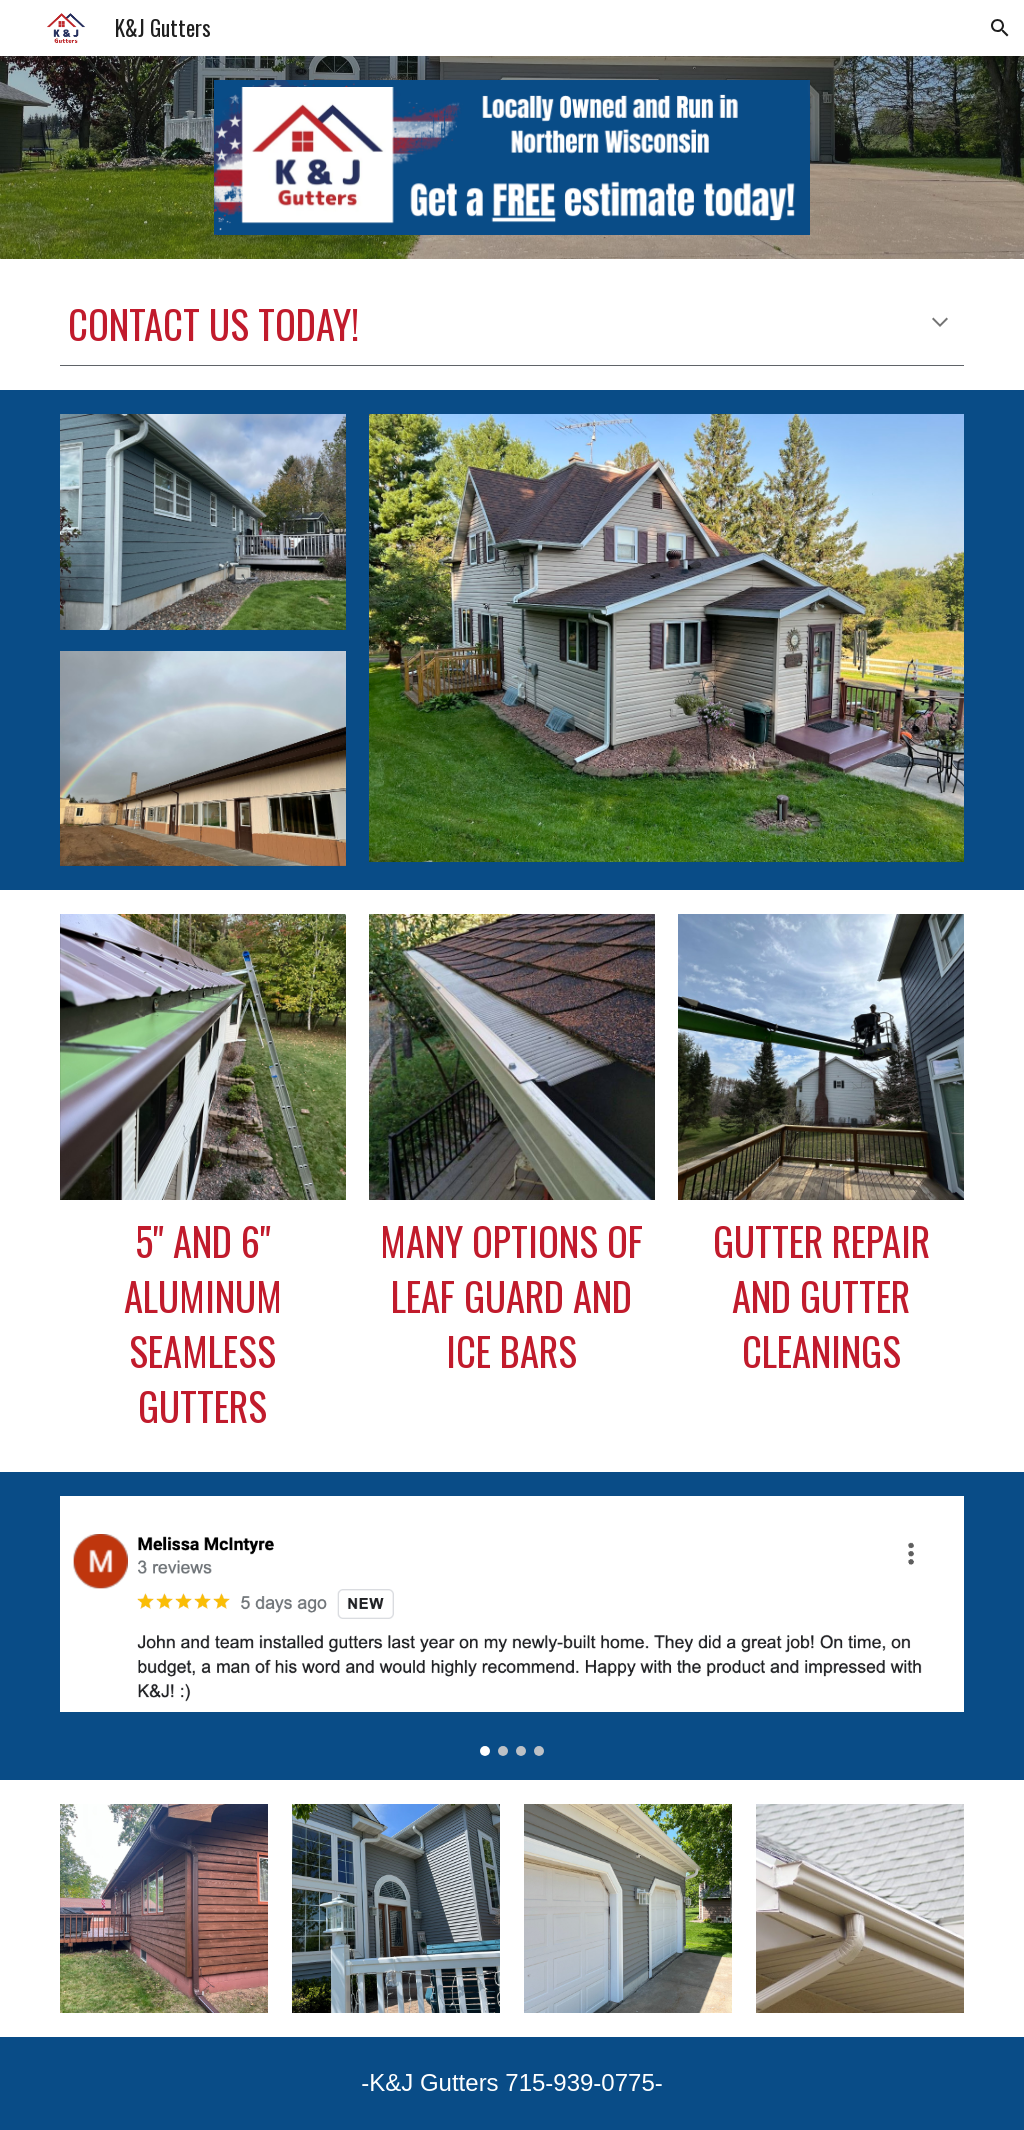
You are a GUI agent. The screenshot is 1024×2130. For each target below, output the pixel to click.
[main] (512, 324)
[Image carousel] (512, 1626)
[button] (1000, 28)
